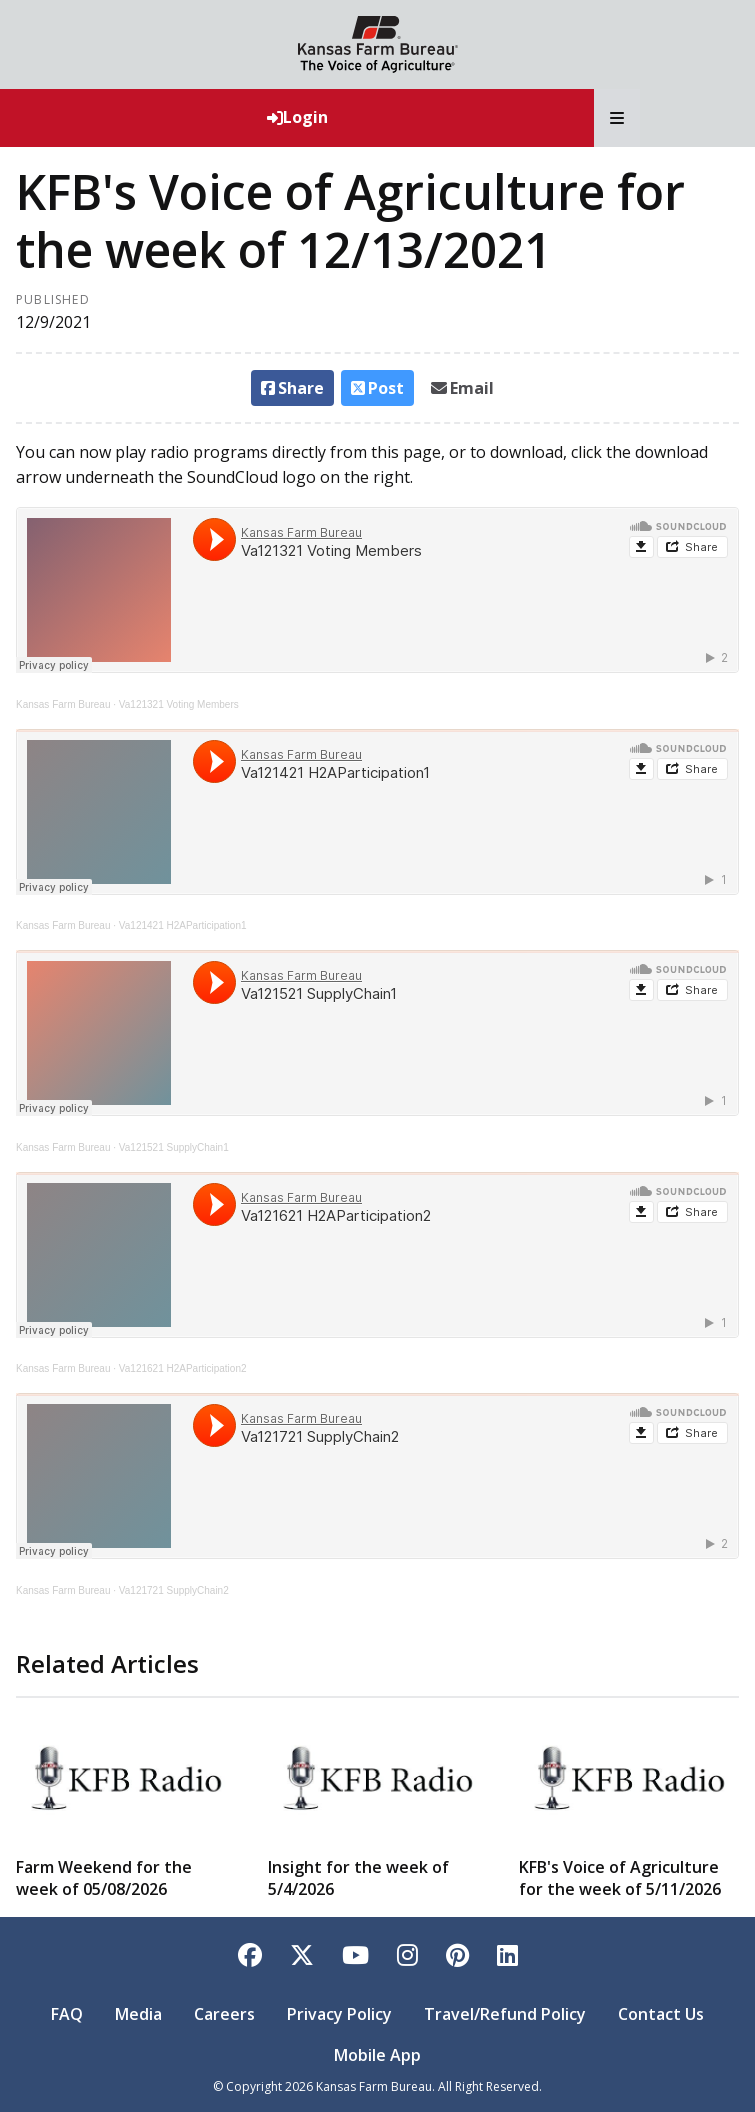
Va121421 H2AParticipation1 (183, 925)
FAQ (67, 2014)
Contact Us (661, 2014)
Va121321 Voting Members (179, 704)
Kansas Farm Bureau (63, 704)
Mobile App (377, 2055)
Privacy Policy (339, 2014)
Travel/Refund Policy (505, 2014)
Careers (224, 2014)
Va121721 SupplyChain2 (174, 1590)
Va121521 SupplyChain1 (174, 1147)
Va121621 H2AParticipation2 (183, 1368)
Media (138, 2014)
